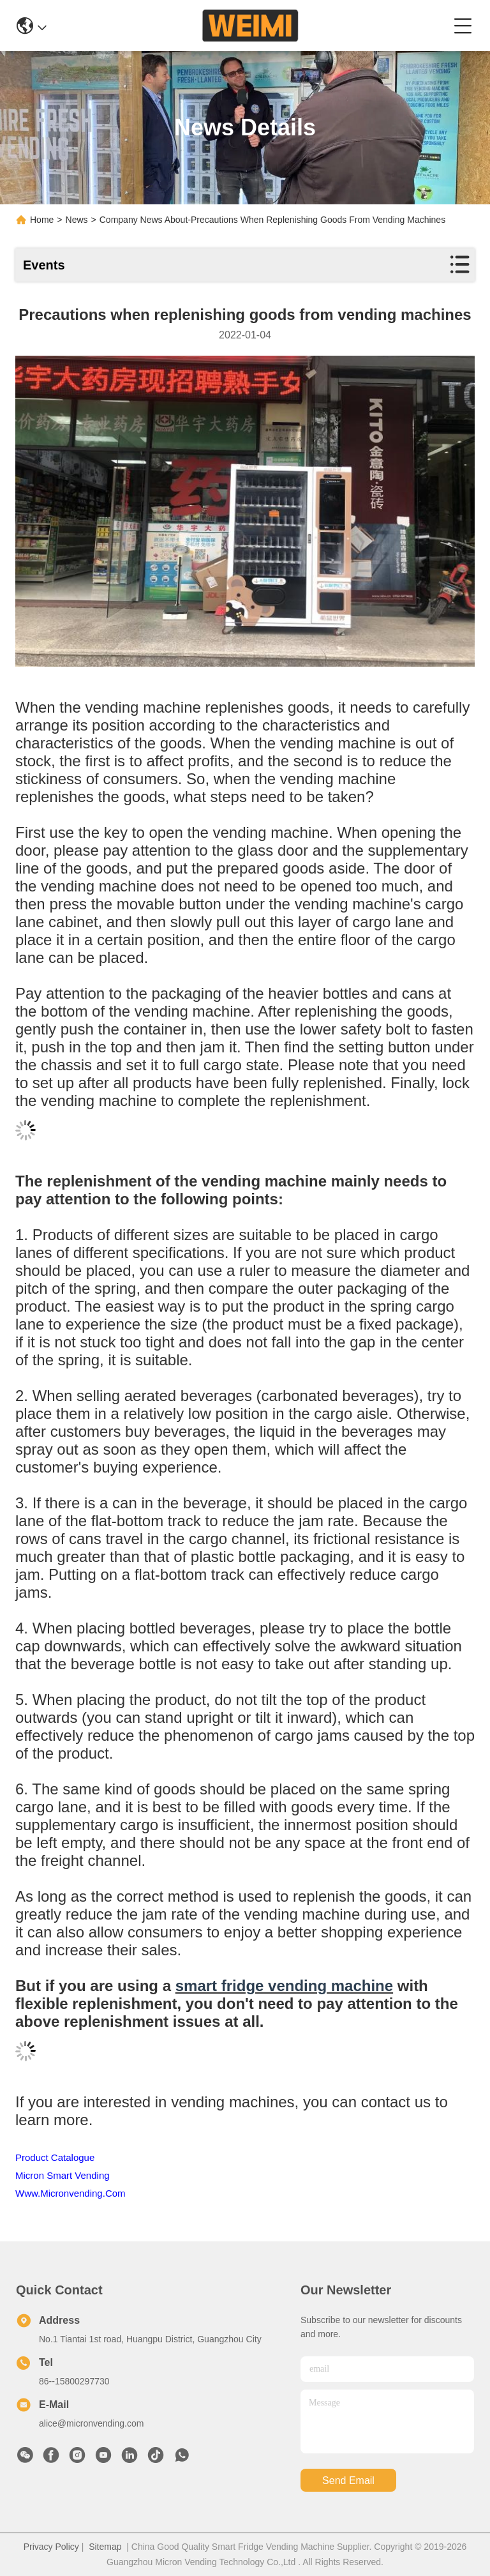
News (77, 220)
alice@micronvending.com (91, 2423)
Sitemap (105, 2547)
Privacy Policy (51, 2547)
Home (42, 220)
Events (44, 265)
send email (348, 2480)
